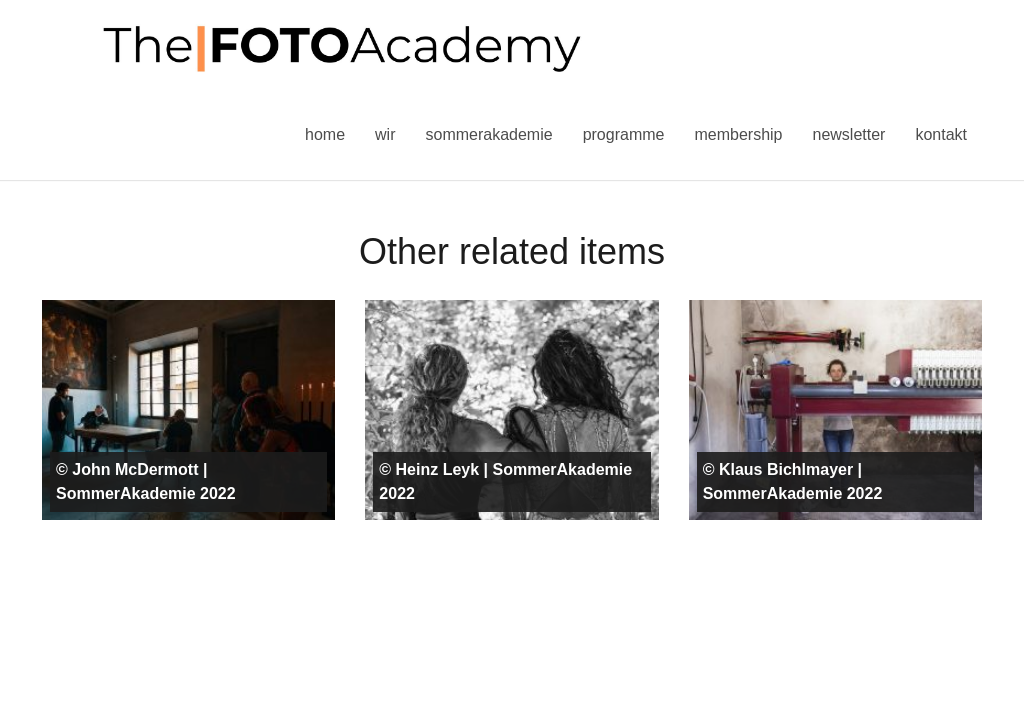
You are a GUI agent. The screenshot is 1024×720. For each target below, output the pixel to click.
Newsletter (848, 134)
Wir (385, 134)
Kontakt (941, 134)
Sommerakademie (488, 134)
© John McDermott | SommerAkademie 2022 (146, 481)
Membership (738, 134)
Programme (624, 134)
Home (325, 134)
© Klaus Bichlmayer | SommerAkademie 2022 (793, 481)
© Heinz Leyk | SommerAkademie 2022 (505, 481)
